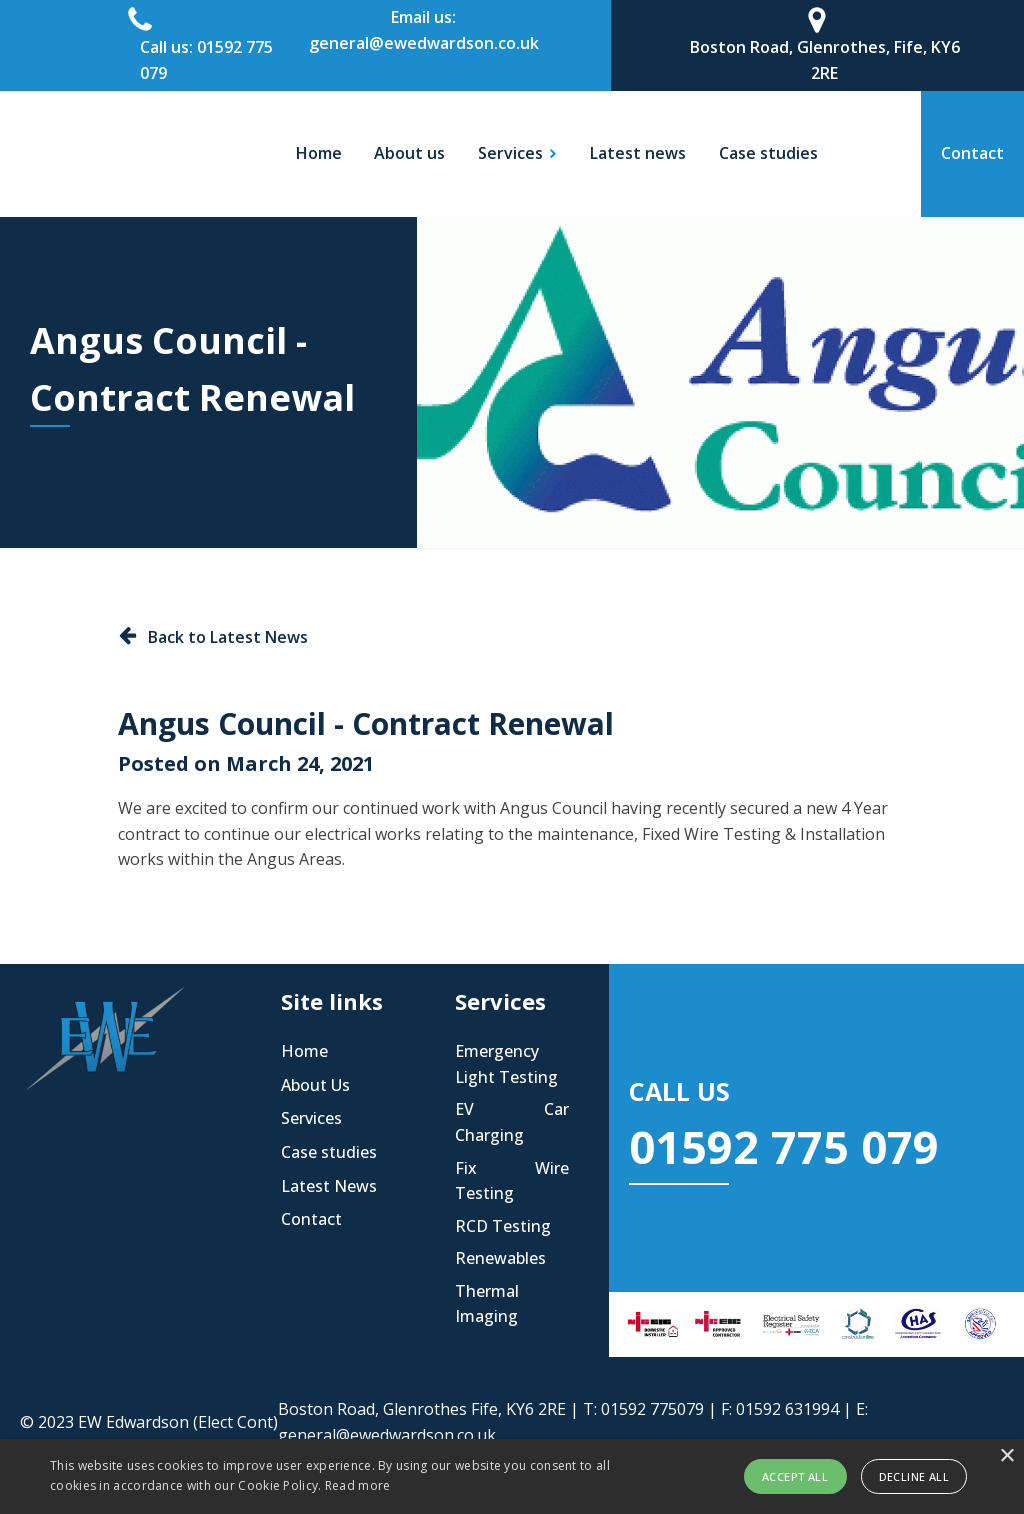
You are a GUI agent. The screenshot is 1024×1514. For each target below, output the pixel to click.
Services (311, 1118)
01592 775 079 (784, 1146)
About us (409, 153)
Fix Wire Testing (512, 1181)
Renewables (500, 1258)
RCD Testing (503, 1226)
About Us (315, 1085)
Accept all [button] (795, 1476)
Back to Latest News (228, 637)
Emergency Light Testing (506, 1064)
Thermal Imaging (487, 1304)
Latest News (329, 1186)
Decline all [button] (914, 1476)
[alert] (512, 1476)
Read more (358, 1485)
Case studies (768, 153)
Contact (311, 1219)
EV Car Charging (512, 1122)
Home (319, 153)
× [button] (1006, 1456)
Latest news (638, 153)
